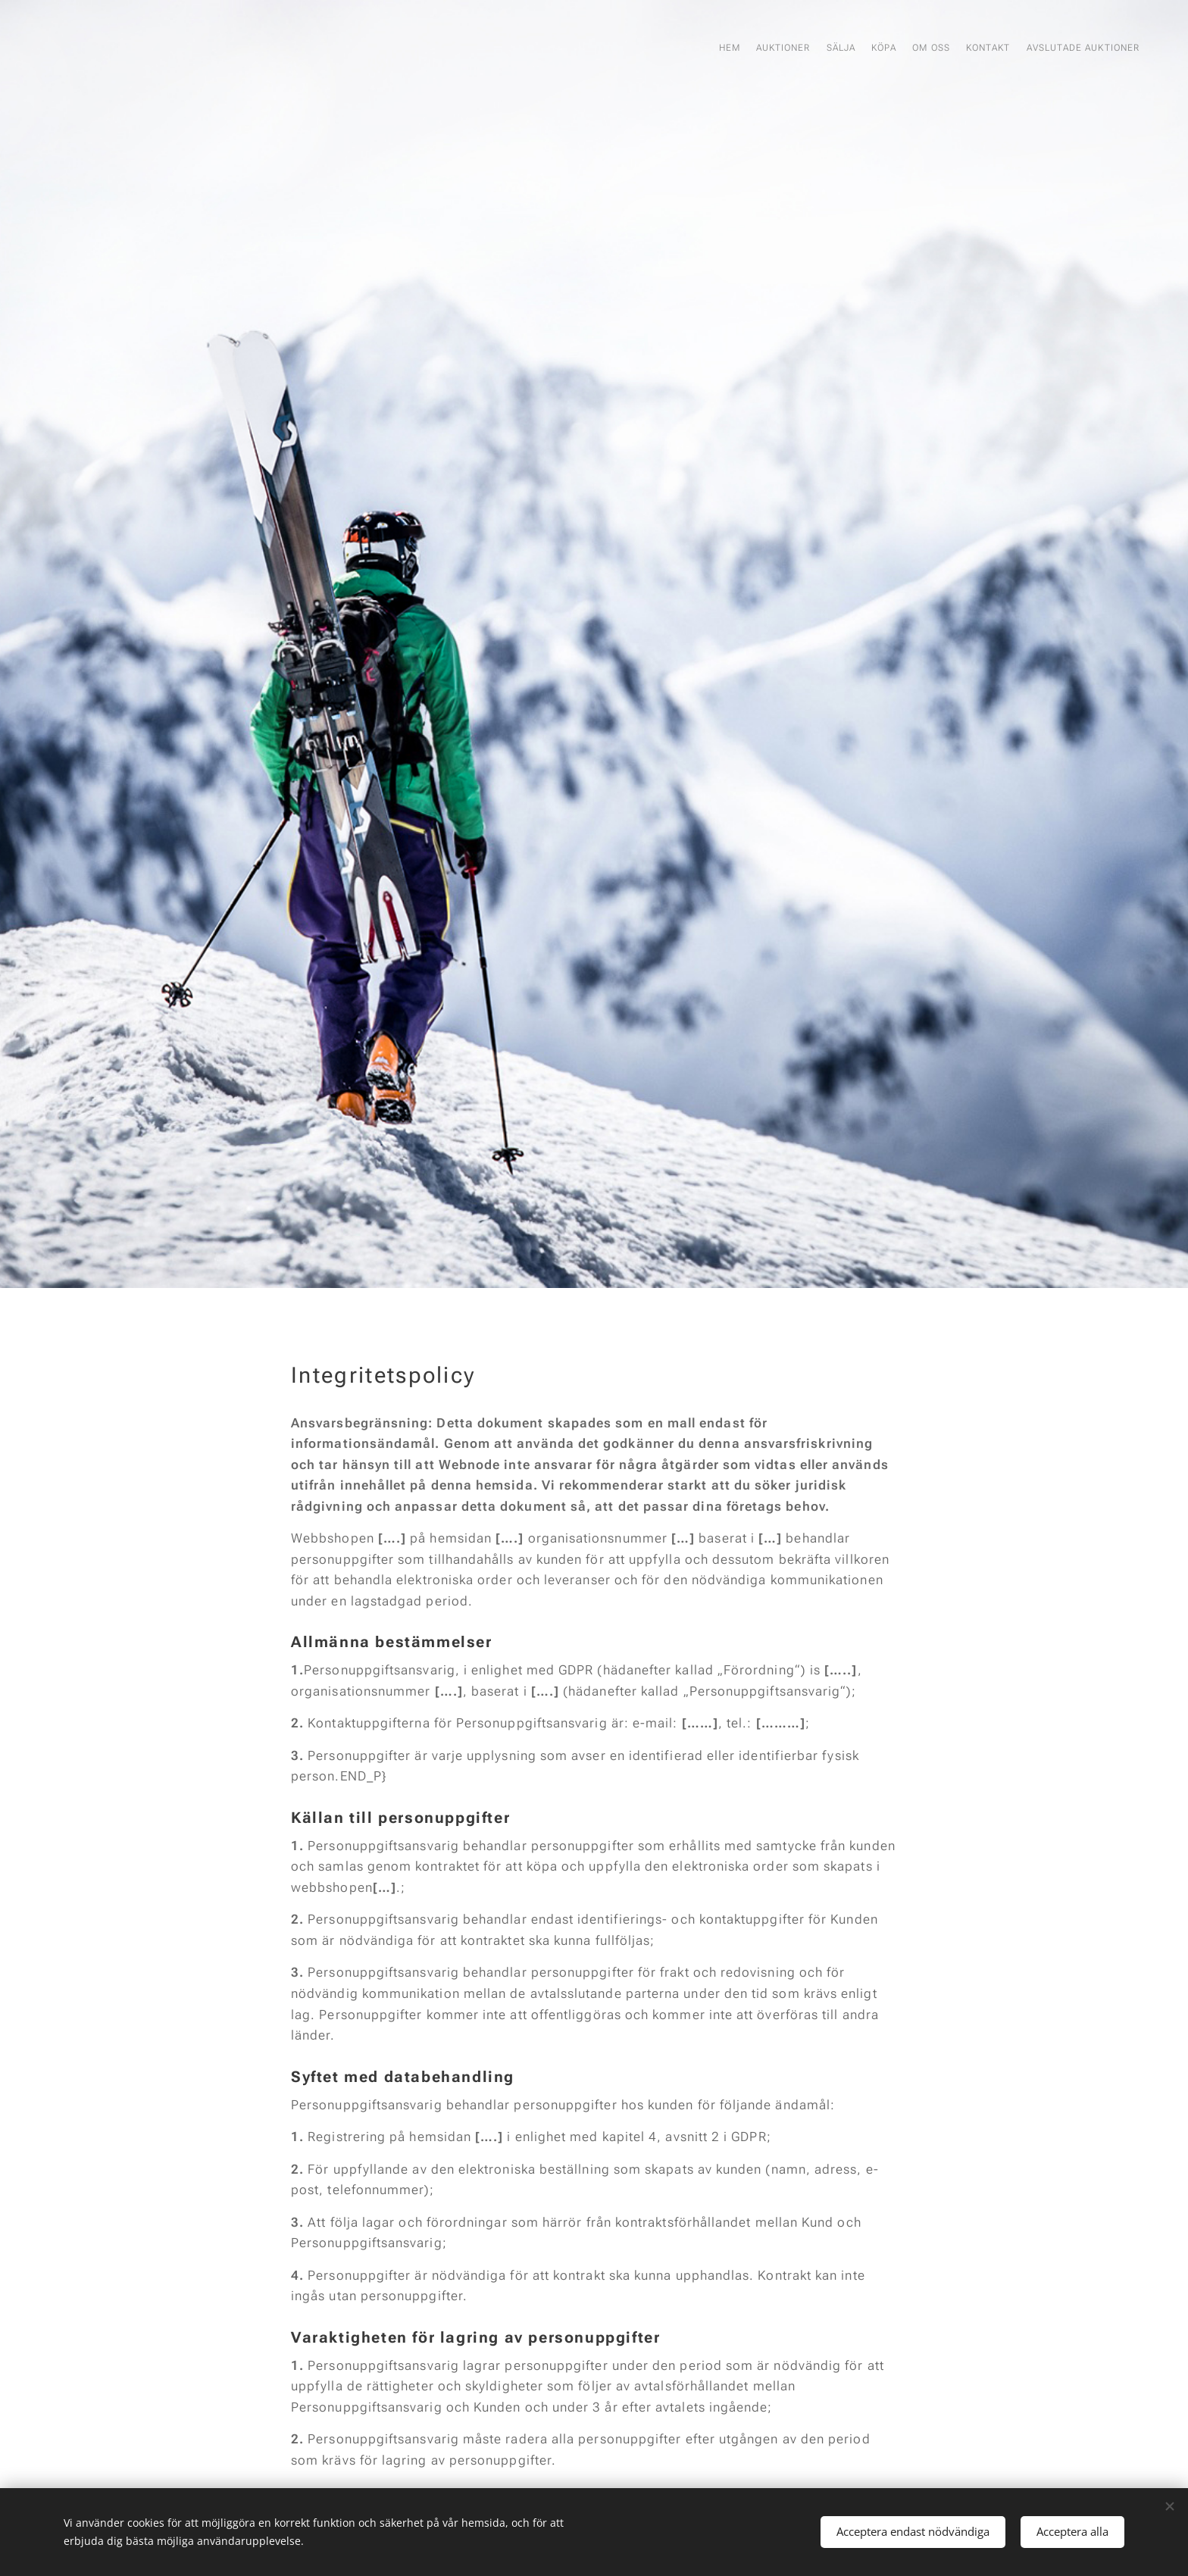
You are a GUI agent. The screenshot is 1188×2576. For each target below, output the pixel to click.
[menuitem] (1004, 49)
